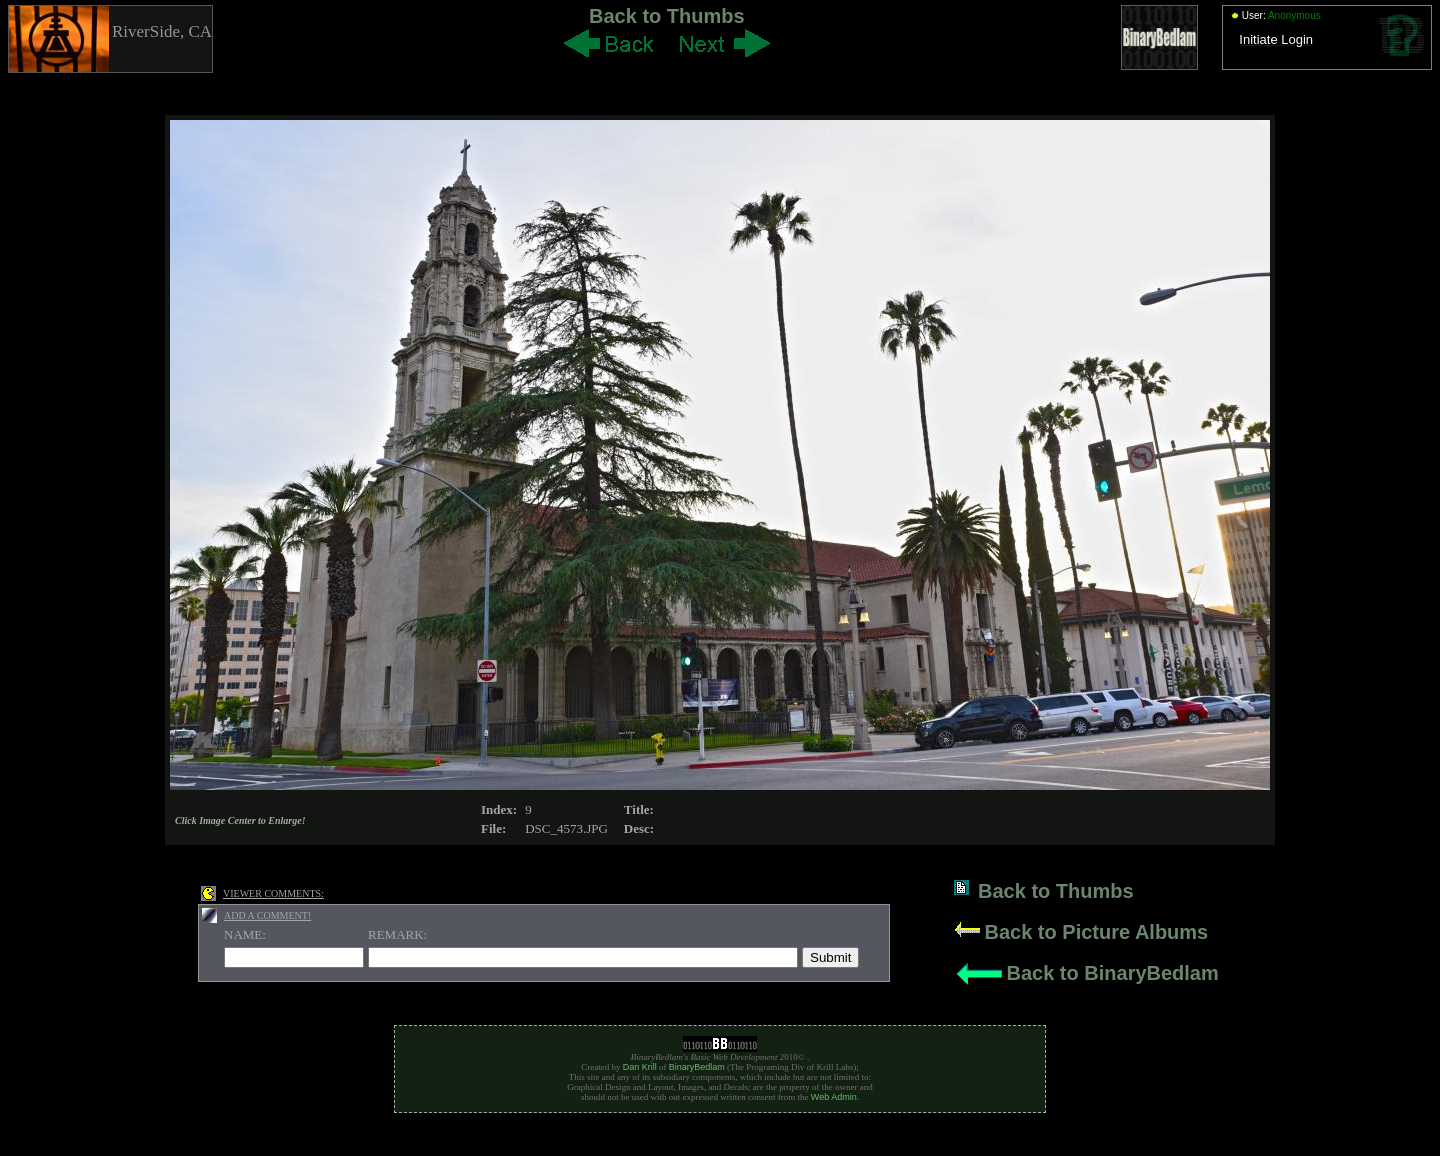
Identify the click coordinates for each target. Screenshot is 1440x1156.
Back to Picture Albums (1096, 932)
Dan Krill (640, 1067)
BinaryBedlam (697, 1067)
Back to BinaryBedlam (1112, 973)
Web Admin (834, 1097)
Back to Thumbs (667, 16)
